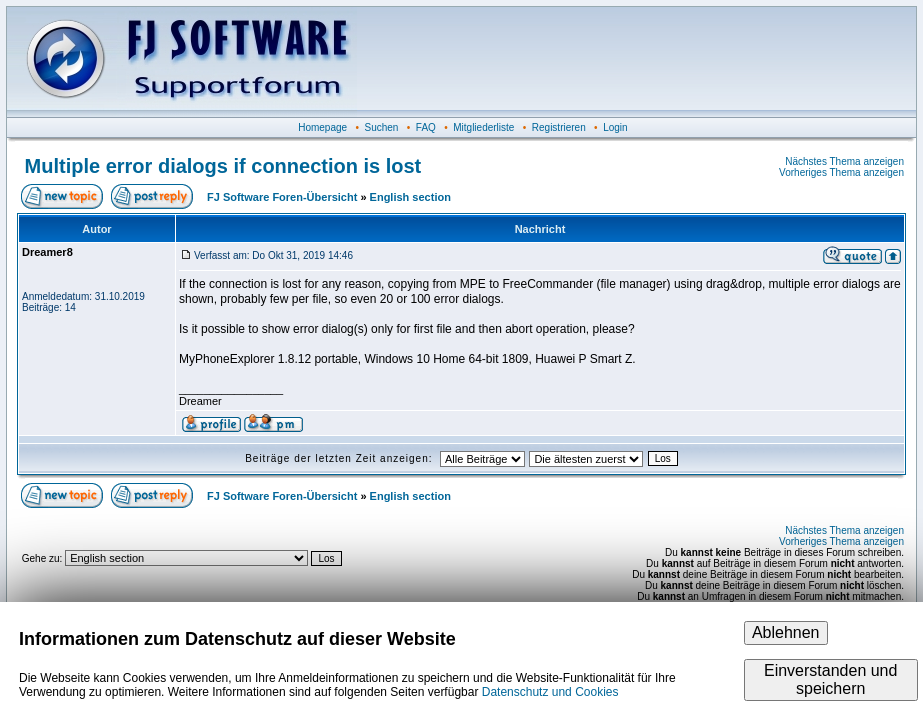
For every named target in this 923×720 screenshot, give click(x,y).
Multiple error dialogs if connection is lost (223, 166)
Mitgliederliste (483, 127)
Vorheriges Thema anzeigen (841, 172)
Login (615, 127)
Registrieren (559, 127)
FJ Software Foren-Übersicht (282, 197)
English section (410, 197)
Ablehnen (786, 632)
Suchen (382, 127)
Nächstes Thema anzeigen (844, 161)
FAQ (426, 127)
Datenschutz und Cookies (550, 692)
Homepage (322, 127)
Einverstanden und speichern (830, 679)
